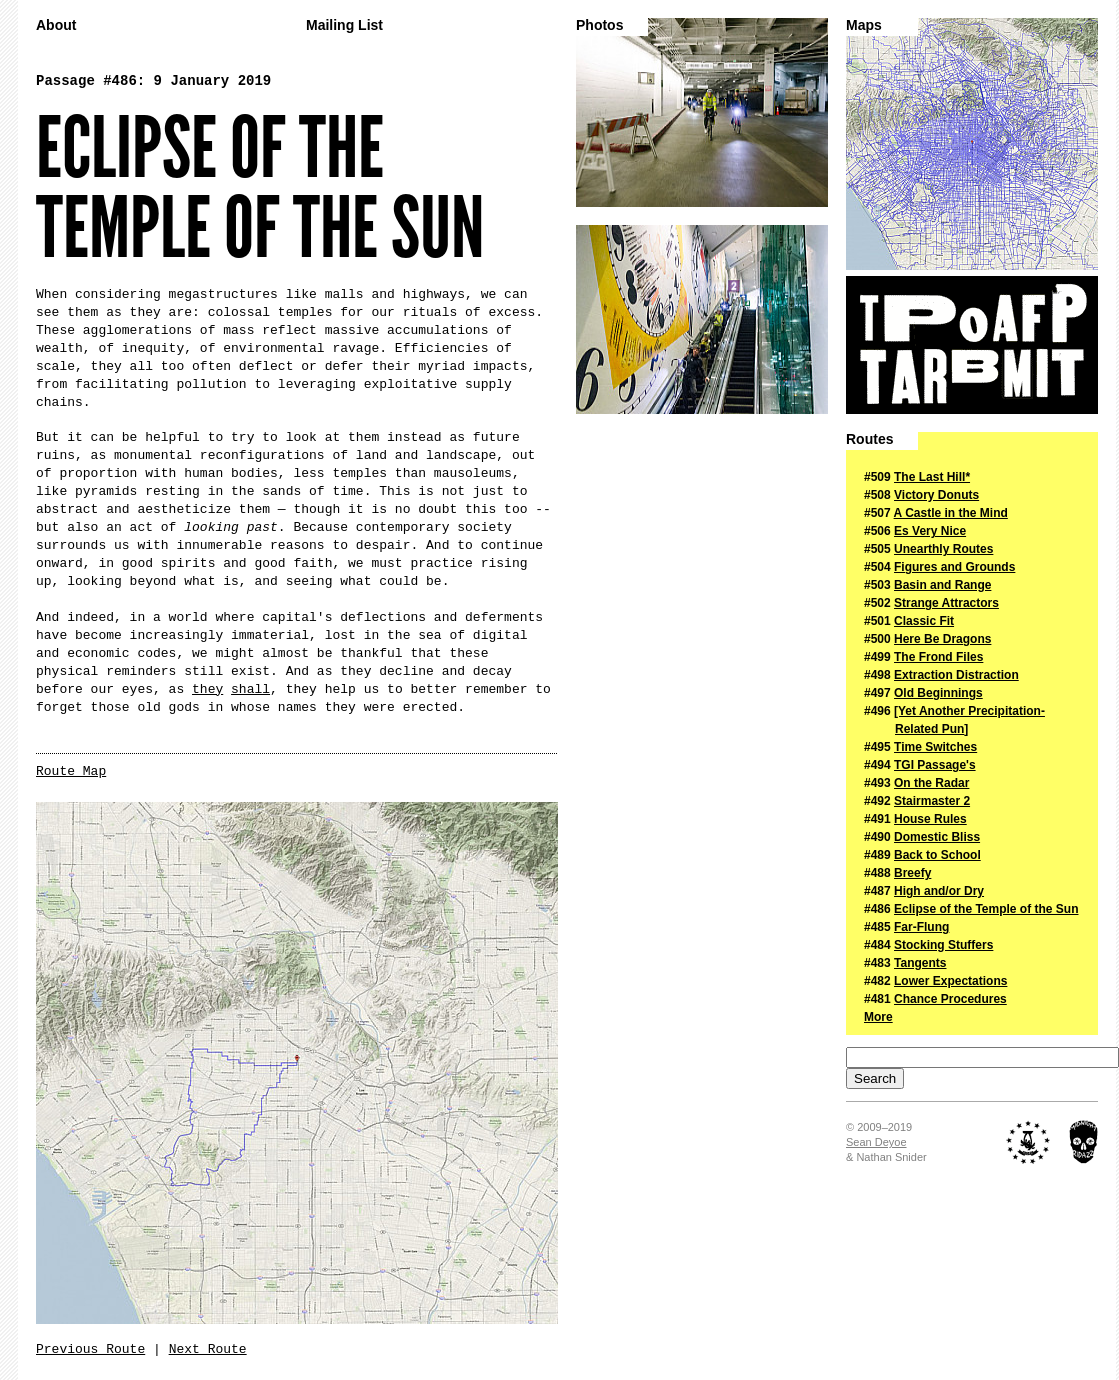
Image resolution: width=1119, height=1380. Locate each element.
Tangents (920, 963)
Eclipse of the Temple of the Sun (986, 909)
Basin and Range (942, 585)
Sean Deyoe (876, 1142)
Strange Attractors (946, 603)
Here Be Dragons (942, 639)
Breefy (912, 873)
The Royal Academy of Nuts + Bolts (1028, 1142)
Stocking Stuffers (943, 945)
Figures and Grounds (954, 567)
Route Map (71, 771)
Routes (869, 439)
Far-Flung (921, 927)
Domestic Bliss (937, 837)
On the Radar (931, 783)
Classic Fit (924, 621)
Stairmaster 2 (932, 801)
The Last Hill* (932, 477)
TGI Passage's (935, 765)
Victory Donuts (936, 495)
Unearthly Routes (943, 549)
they (207, 689)
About (56, 25)
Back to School (937, 855)
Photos (599, 25)
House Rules (930, 819)
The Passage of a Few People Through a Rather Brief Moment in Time (972, 345)
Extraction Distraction (956, 675)
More (878, 1017)
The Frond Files (938, 657)
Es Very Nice (930, 531)
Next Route (208, 1349)
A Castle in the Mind (951, 513)
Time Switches (935, 747)
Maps (864, 25)
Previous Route (90, 1349)
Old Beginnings (938, 693)
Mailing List (344, 25)
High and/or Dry (939, 891)
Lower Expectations (950, 981)
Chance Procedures (950, 999)
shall (250, 689)
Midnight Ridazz (1083, 1142)
